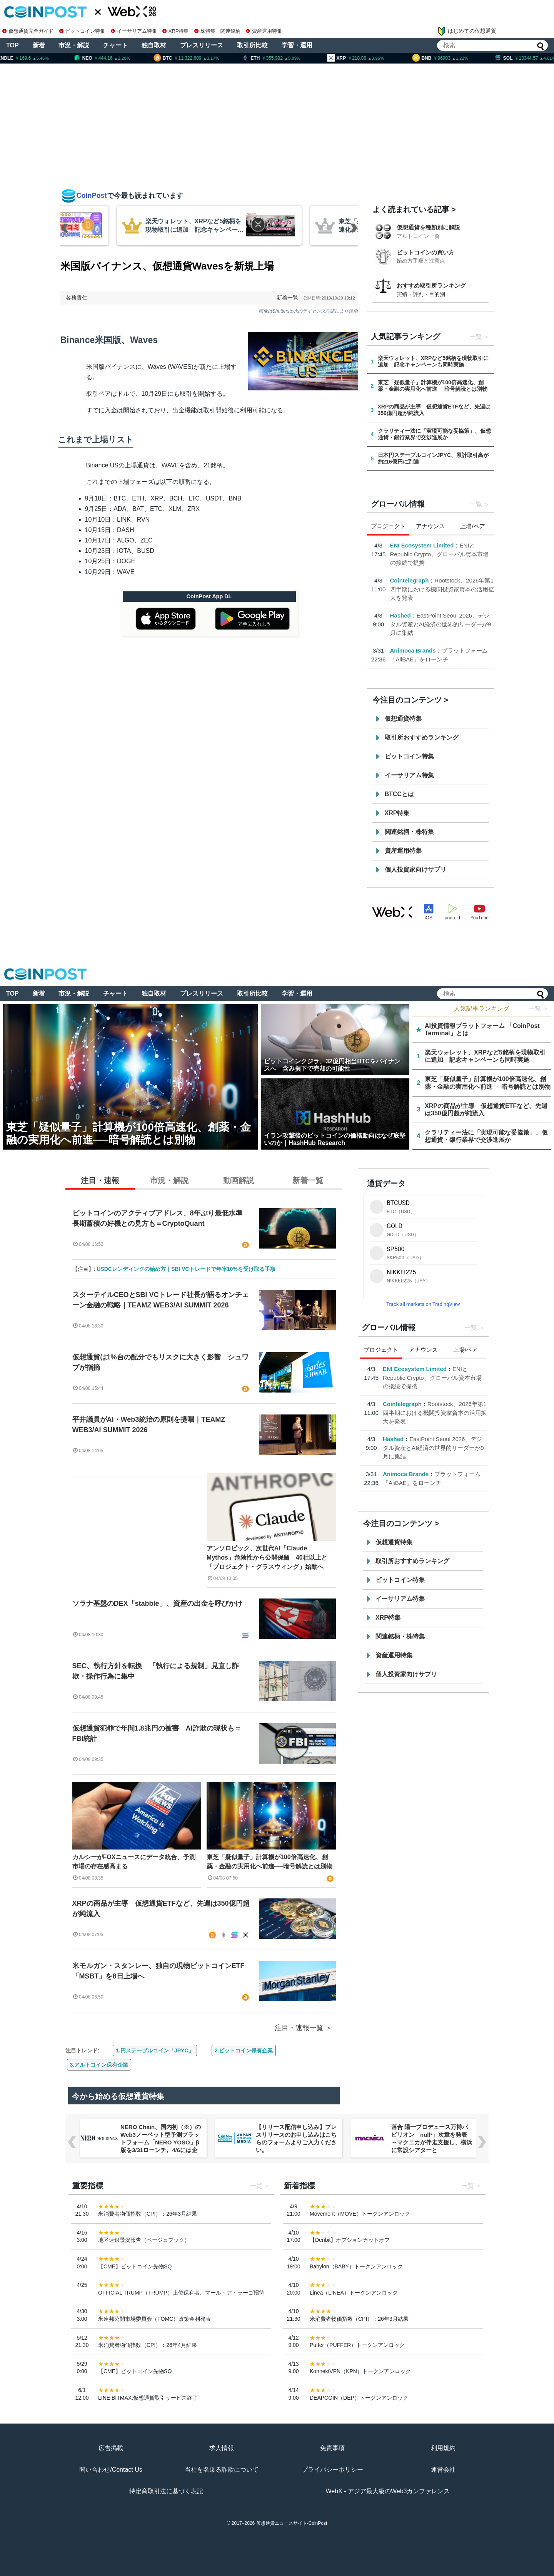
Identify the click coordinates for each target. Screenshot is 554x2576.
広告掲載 (110, 2448)
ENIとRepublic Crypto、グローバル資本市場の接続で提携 (439, 554)
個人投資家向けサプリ (415, 869)
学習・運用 (297, 45)
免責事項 (332, 2448)
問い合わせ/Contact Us (110, 2469)
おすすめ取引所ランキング (431, 285)
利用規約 (443, 2448)
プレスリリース (201, 45)
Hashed (400, 615)
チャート (115, 45)
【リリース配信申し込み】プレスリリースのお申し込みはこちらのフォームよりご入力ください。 (296, 2138)
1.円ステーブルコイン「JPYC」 (155, 2050)
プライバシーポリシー (332, 2469)
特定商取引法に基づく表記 (166, 2491)
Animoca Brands (413, 650)
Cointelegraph (409, 580)
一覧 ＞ (539, 1008)
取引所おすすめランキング (422, 737)
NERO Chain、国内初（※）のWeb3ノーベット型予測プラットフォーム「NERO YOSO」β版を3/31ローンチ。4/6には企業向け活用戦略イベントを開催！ (160, 2146)
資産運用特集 (264, 31)
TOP (12, 45)
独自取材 (154, 45)
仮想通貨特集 (403, 718)
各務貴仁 (76, 298)
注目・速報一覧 (299, 2028)
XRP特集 (175, 31)
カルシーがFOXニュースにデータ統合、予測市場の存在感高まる (134, 1862)
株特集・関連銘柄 (217, 31)
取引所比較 (252, 45)
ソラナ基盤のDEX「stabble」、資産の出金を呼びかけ (157, 1603)
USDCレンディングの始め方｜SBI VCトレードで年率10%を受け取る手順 (186, 1269)
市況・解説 (73, 45)
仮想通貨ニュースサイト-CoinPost (291, 2523)
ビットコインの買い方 (425, 252)
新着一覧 (287, 298)
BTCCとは (399, 794)
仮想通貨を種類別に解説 (428, 227)
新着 (39, 45)
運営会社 (443, 2469)
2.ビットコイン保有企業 (244, 2050)
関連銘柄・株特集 (409, 832)
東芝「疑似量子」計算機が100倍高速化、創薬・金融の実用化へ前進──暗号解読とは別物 (269, 1862)
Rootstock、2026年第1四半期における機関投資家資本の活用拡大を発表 (442, 589)
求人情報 (221, 2448)
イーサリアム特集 (134, 31)
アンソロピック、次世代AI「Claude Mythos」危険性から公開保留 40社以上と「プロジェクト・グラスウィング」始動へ (267, 1557)
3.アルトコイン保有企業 (99, 2065)
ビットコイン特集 (82, 31)
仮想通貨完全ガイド (27, 31)
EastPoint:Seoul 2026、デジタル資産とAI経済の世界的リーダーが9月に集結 (440, 624)
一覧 (476, 336)
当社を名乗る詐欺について (222, 2469)
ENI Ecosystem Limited (422, 545)
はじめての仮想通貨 (466, 31)
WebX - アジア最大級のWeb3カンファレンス (387, 2491)
